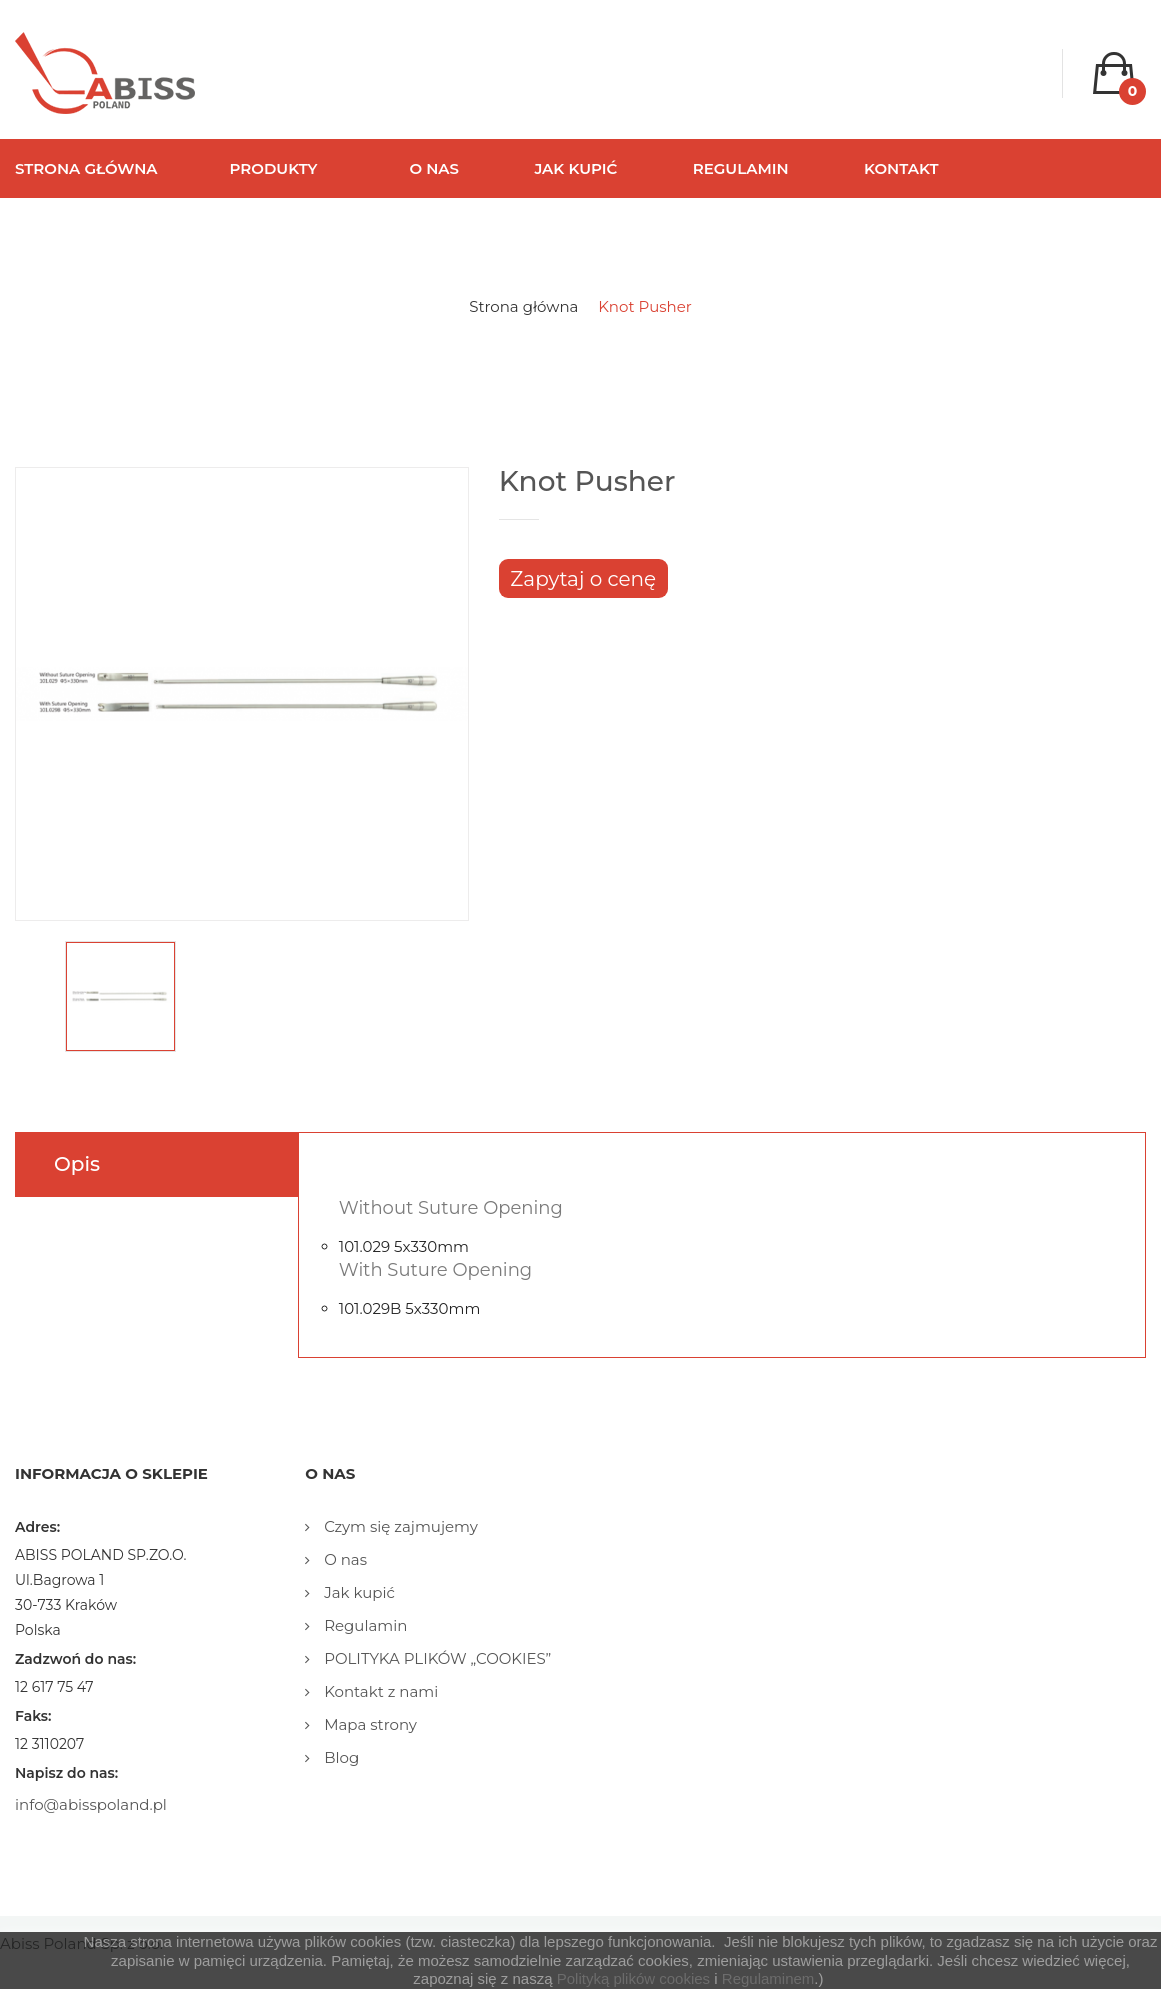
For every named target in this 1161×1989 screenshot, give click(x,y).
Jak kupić (357, 1592)
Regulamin (363, 1625)
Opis (77, 1164)
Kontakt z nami (379, 1691)
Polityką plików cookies (633, 1978)
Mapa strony (368, 1724)
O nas (343, 1559)
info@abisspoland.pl (91, 1804)
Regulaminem (768, 1978)
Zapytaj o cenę (583, 579)
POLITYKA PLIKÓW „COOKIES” (435, 1658)
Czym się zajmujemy (399, 1526)
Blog (339, 1757)
